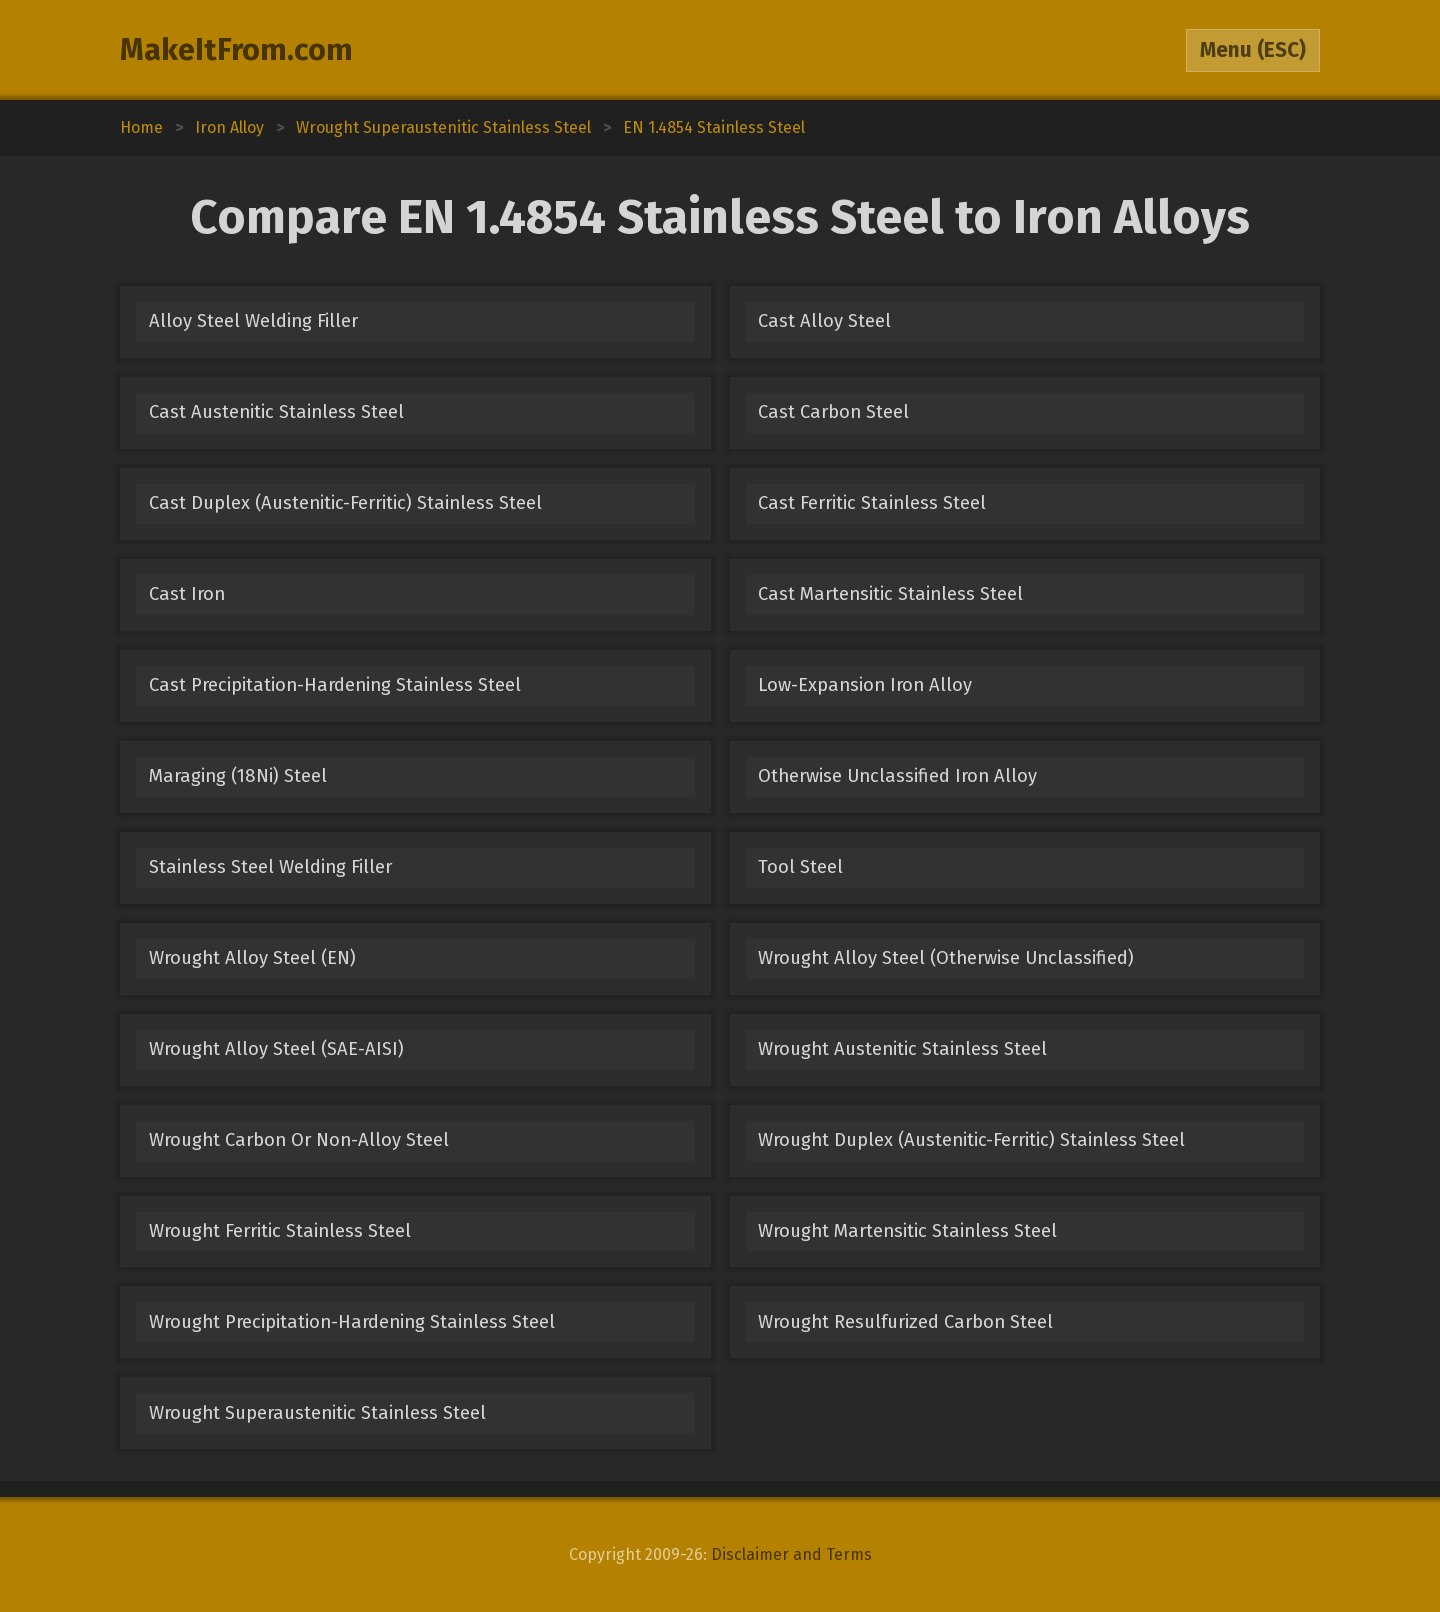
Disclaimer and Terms (791, 1554)
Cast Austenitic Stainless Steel (276, 412)
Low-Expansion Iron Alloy (865, 685)
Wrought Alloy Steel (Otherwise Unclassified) (946, 958)
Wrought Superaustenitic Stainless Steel (317, 1413)
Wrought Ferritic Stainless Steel (280, 1231)
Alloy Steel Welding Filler (253, 321)
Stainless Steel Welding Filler (270, 867)
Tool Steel (800, 867)
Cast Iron (187, 594)
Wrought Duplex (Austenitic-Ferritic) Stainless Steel (971, 1140)
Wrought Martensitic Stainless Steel (907, 1231)
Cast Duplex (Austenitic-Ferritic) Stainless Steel (345, 503)
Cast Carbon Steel (833, 412)
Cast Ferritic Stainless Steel (872, 503)
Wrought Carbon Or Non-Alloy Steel (299, 1140)
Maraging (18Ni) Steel (238, 776)
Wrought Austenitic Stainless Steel (902, 1049)
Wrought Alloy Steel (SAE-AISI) (276, 1049)
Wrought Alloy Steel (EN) (252, 958)
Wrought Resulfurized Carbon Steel (905, 1322)
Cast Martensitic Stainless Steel (890, 594)
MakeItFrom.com (236, 50)
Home (141, 127)
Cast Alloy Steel (824, 321)
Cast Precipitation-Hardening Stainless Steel (335, 685)
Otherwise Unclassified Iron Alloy (897, 776)
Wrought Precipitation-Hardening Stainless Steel (352, 1322)
